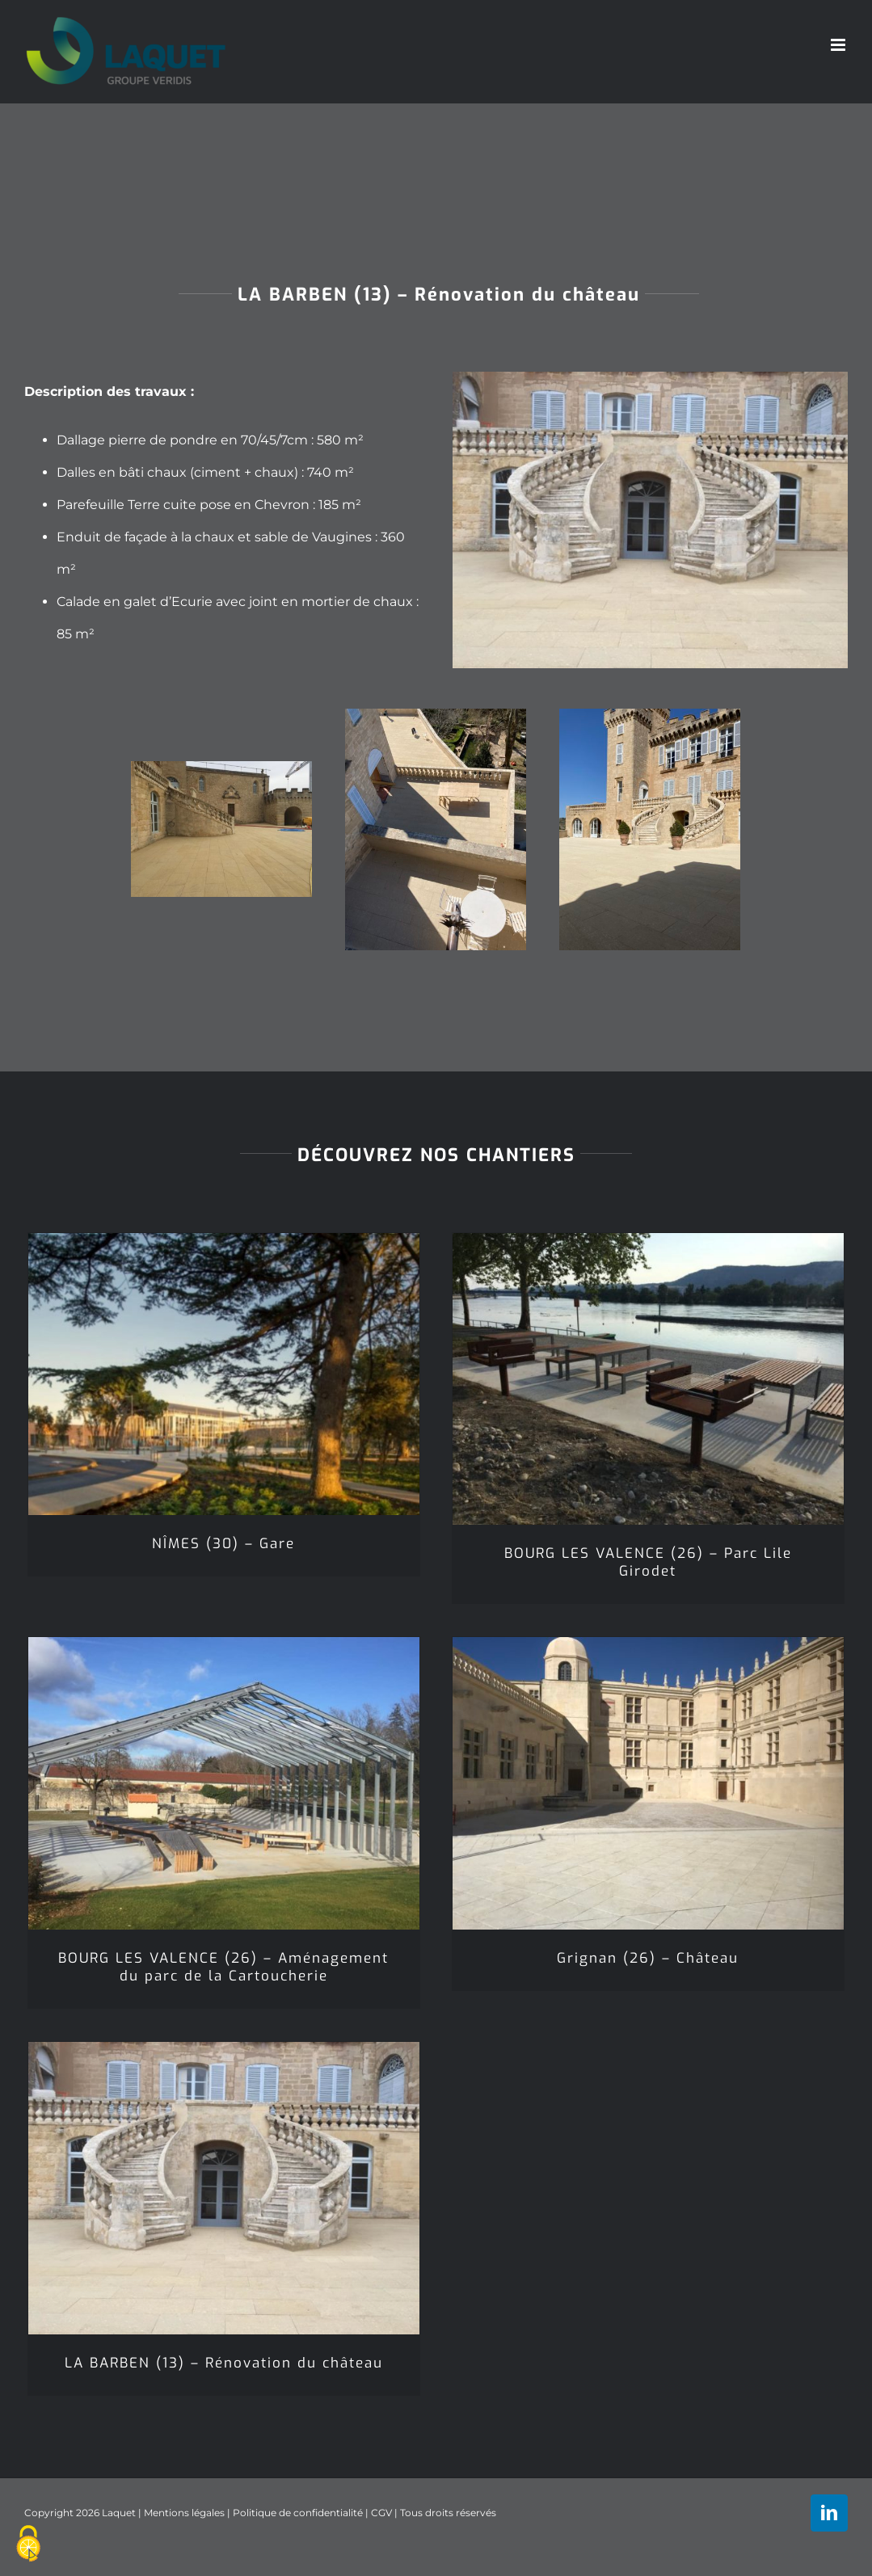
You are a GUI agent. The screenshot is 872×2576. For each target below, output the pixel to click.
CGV (381, 2513)
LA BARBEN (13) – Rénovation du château (224, 2363)
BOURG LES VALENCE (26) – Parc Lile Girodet (648, 1562)
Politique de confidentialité (298, 2513)
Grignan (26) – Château (648, 1958)
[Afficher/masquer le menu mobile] (839, 44)
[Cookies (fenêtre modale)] (28, 2544)
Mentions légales (184, 2513)
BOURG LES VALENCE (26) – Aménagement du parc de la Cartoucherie (223, 1967)
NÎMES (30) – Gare (223, 1543)
